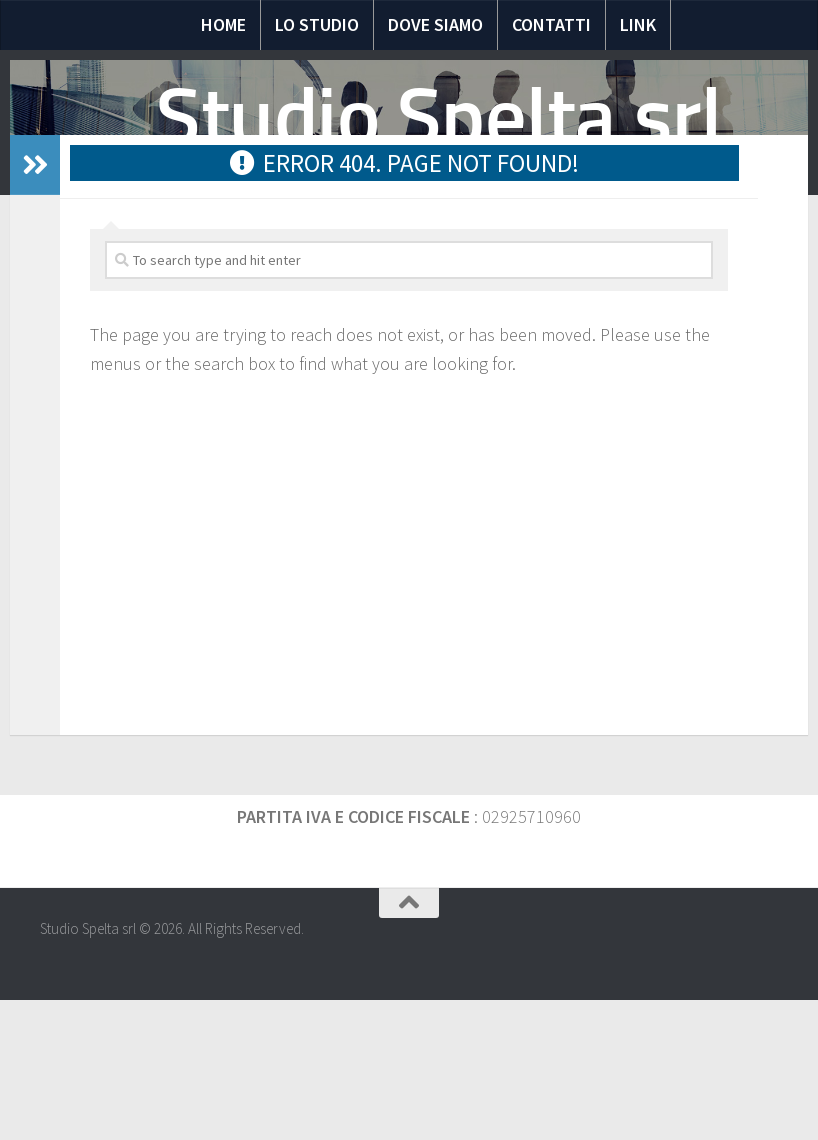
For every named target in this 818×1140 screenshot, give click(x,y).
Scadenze (599, 259)
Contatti (551, 24)
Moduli (511, 259)
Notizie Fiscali (238, 259)
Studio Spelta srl (439, 117)
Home (223, 24)
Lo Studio (317, 24)
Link (638, 24)
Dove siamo (435, 24)
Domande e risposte (387, 259)
